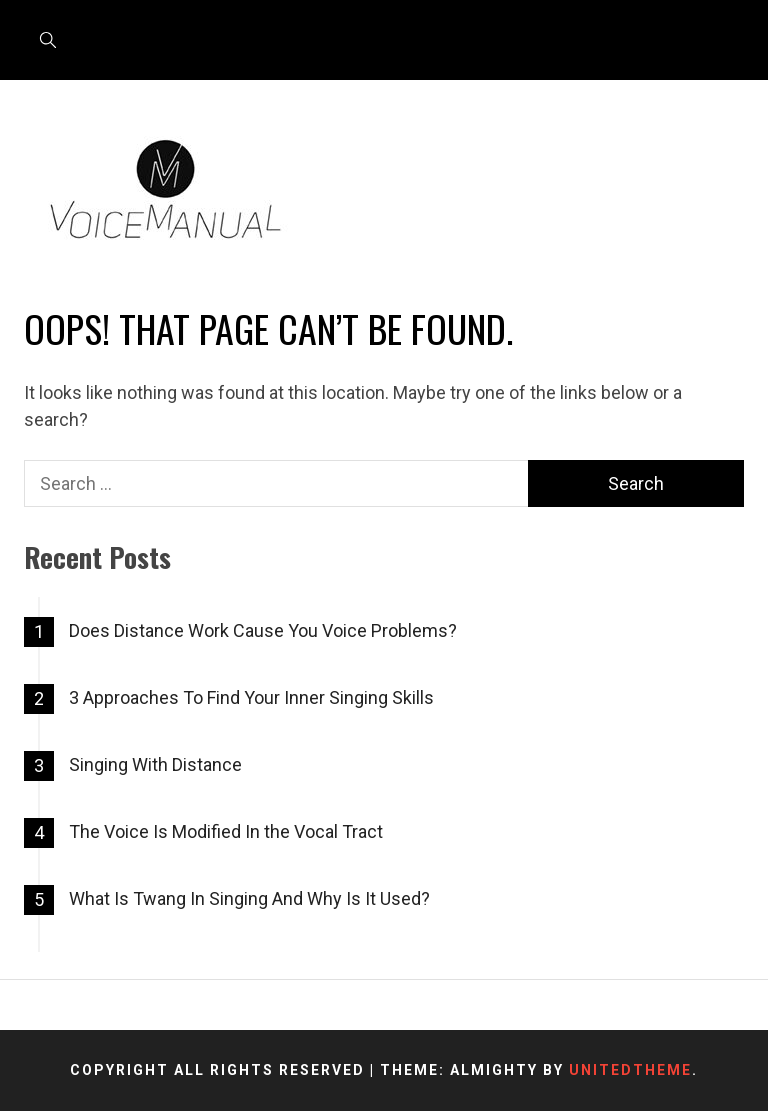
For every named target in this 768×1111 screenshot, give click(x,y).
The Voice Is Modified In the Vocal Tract (226, 831)
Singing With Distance (155, 764)
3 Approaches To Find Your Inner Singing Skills (251, 697)
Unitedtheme (630, 1070)
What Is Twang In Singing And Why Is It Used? (249, 898)
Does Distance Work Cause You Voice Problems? (263, 630)
